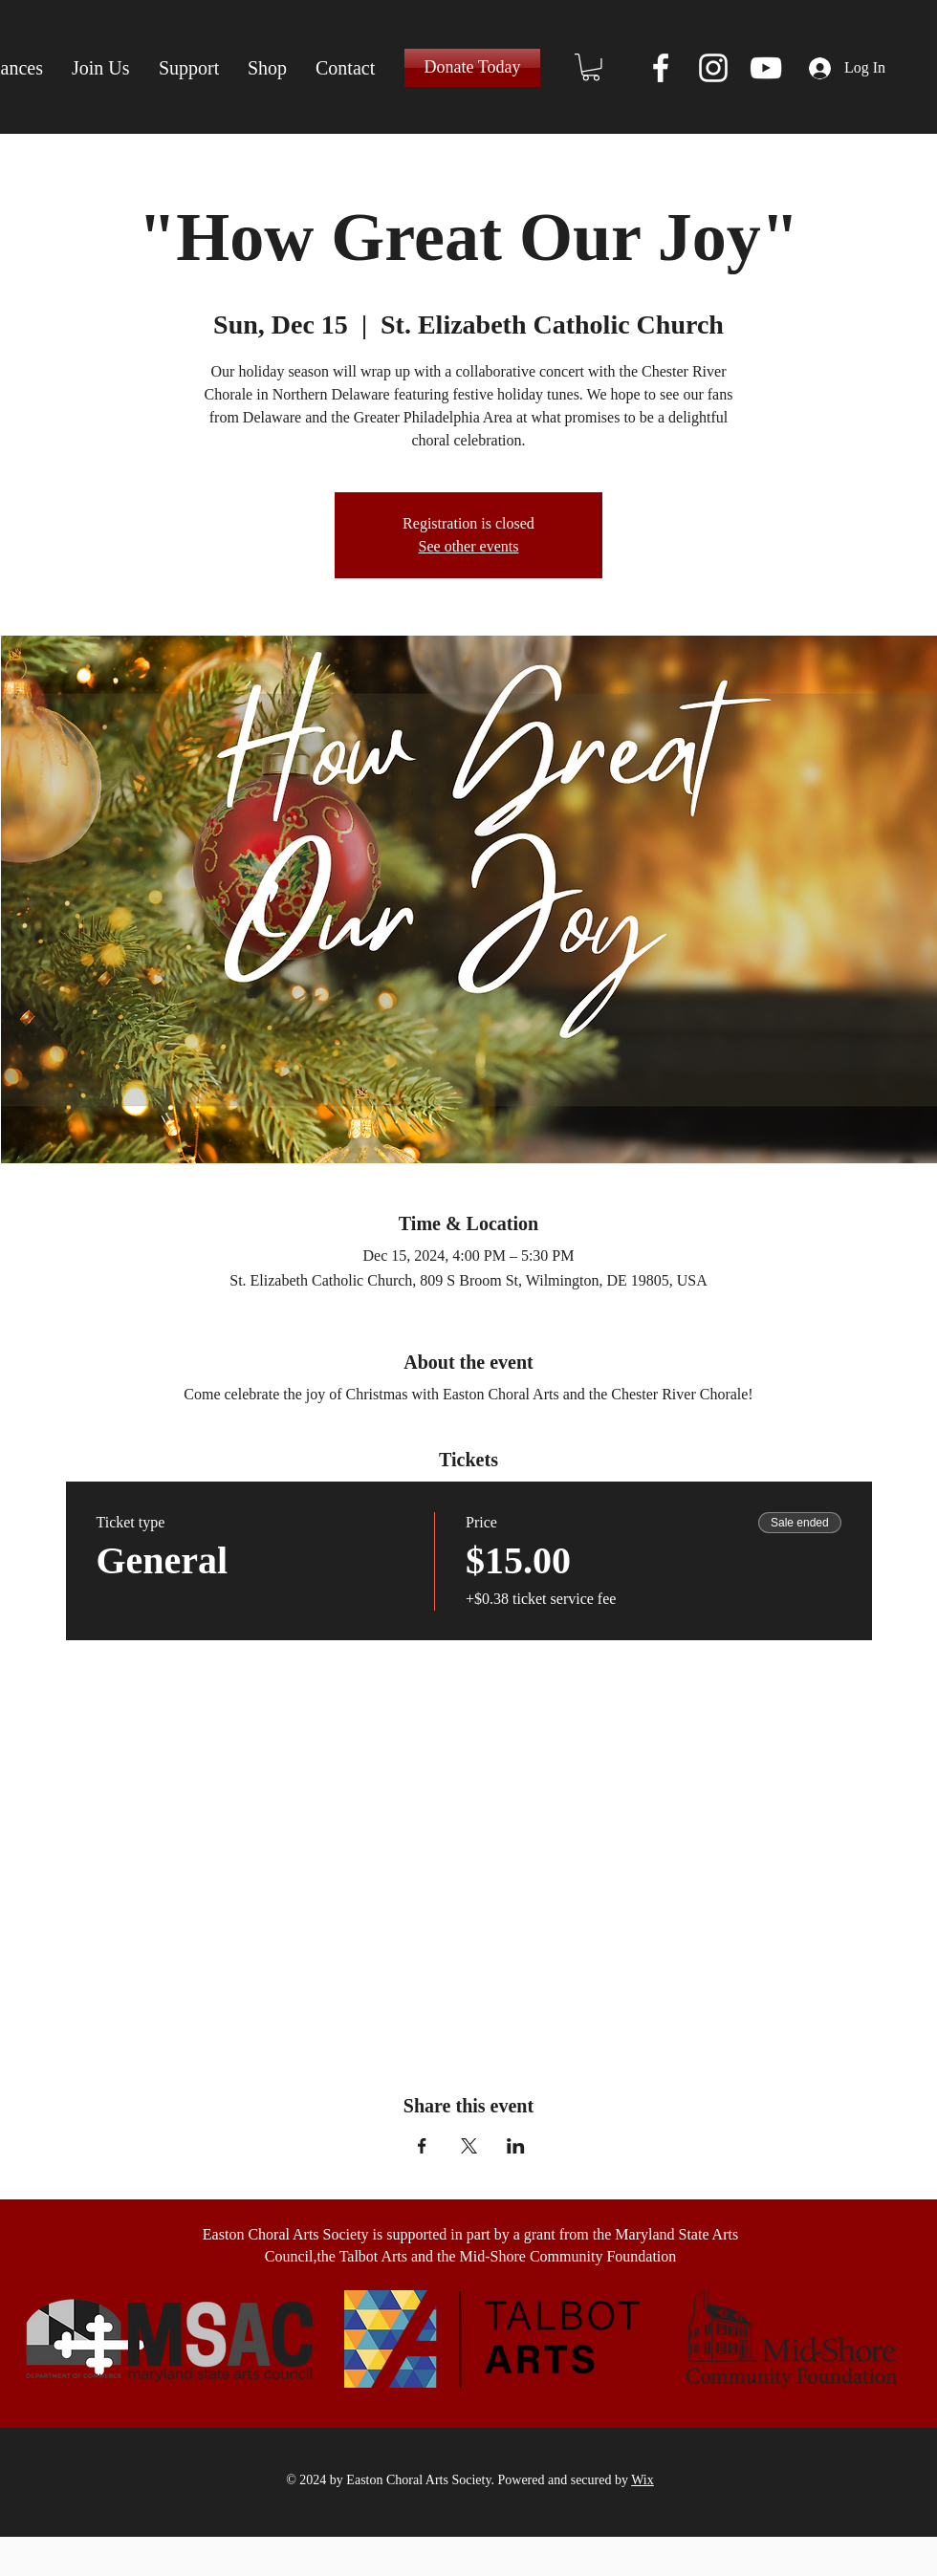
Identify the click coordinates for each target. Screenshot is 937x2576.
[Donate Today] (472, 68)
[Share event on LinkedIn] (516, 2146)
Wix (642, 2480)
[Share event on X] (469, 2146)
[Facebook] (661, 68)
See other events (469, 546)
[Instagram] (713, 68)
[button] (591, 67)
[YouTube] (766, 68)
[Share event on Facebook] (422, 2146)
